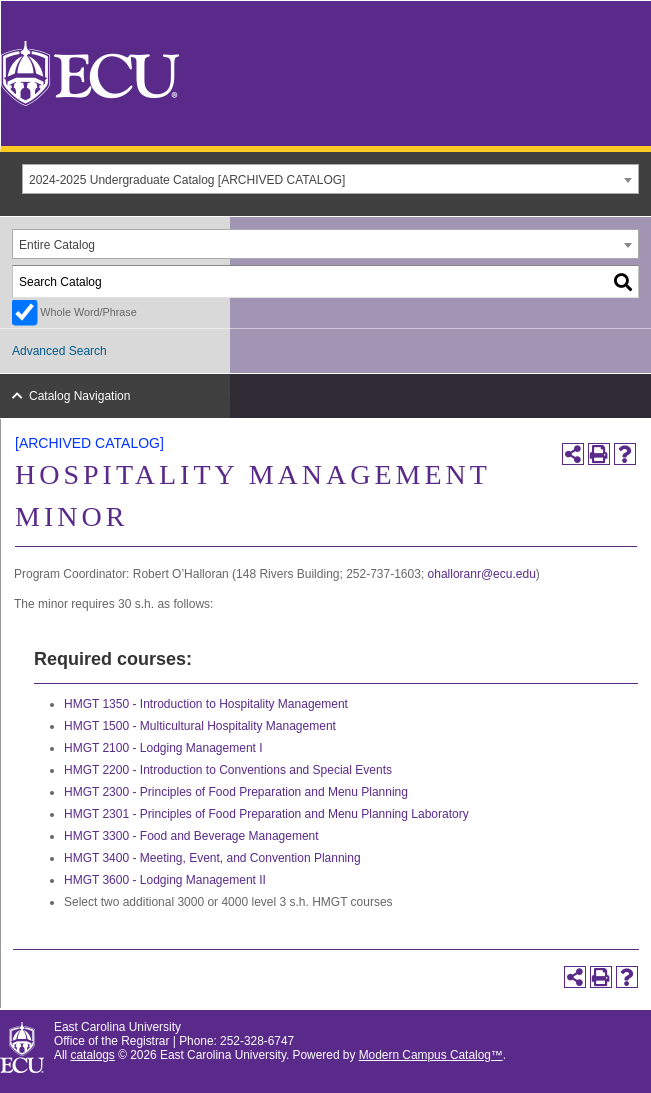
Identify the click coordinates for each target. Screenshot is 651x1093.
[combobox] (330, 179)
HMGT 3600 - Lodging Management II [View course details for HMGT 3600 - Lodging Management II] (165, 880)
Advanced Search (59, 351)
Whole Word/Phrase (88, 312)
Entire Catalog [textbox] (57, 245)
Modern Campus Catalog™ (431, 1055)
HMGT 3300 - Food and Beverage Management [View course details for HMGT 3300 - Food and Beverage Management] (191, 836)
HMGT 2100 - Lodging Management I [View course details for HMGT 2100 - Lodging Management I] (163, 748)
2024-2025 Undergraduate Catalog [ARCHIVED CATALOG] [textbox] (187, 180)
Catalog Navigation (79, 396)
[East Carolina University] (90, 72)
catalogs (93, 1055)
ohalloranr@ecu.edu (482, 574)
